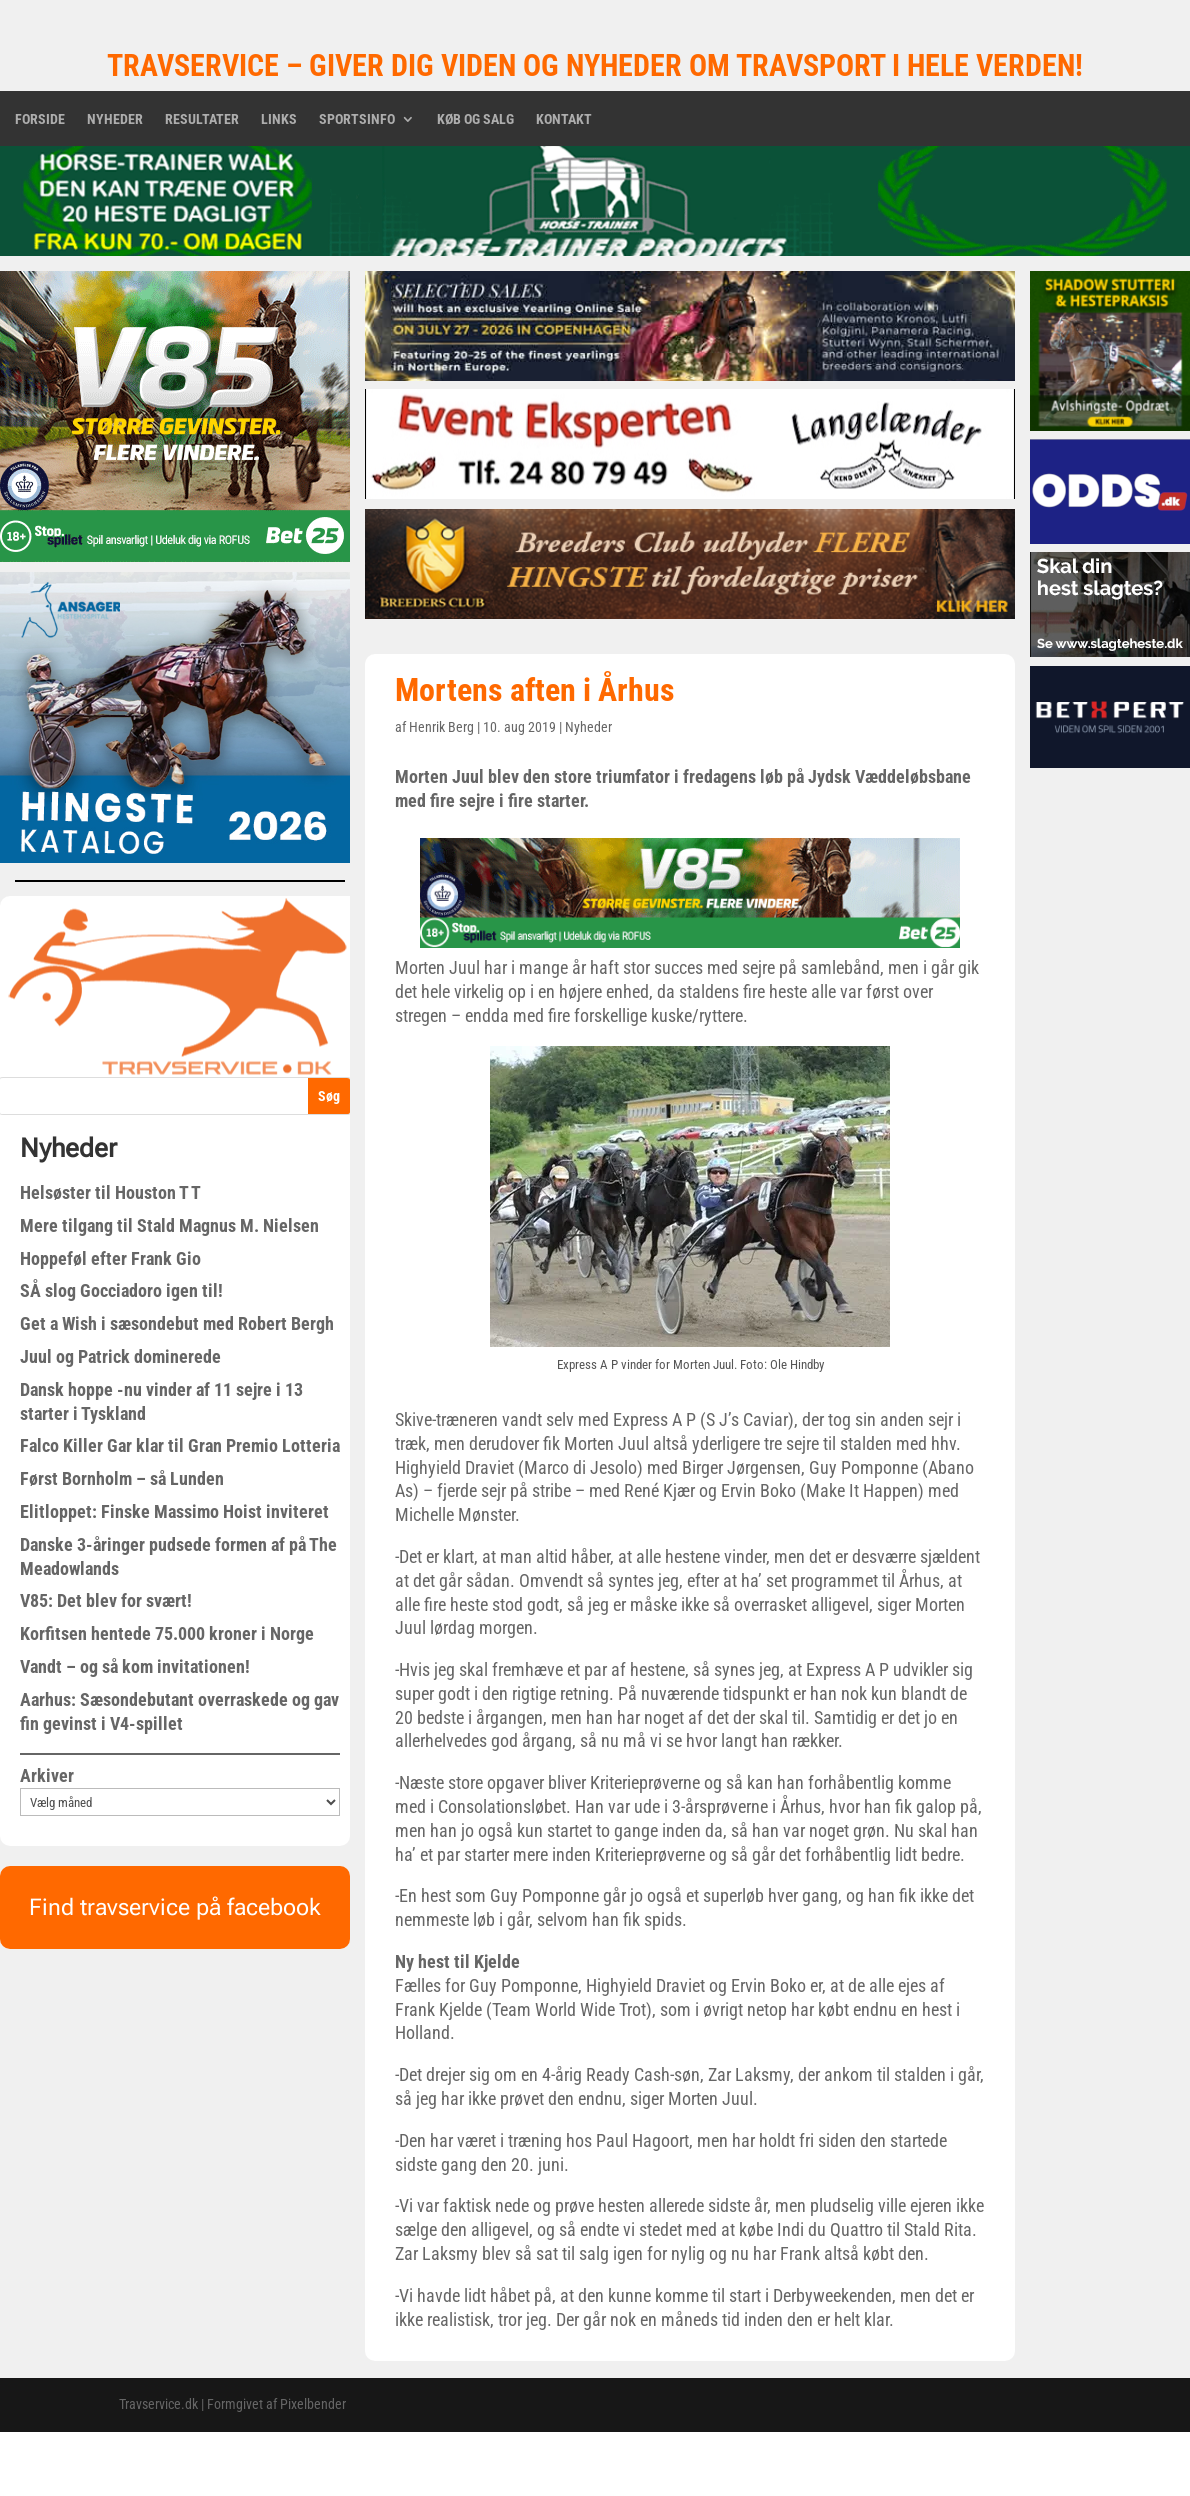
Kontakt (564, 119)
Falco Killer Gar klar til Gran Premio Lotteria (180, 1445)
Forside (40, 119)
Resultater (202, 119)
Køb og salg (475, 119)
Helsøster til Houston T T (110, 1192)
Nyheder (115, 119)
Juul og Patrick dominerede (120, 1356)
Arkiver (47, 1775)
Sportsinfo (357, 119)
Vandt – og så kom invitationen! (135, 1666)
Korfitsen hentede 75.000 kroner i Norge (167, 1633)
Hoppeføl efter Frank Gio (110, 1258)
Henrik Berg (441, 727)
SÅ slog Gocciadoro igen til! (121, 1290)
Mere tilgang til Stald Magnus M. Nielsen (169, 1225)
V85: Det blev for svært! (106, 1600)
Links (279, 119)
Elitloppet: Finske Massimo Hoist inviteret (174, 1511)
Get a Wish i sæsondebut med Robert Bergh (177, 1323)
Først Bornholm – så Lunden (122, 1478)
